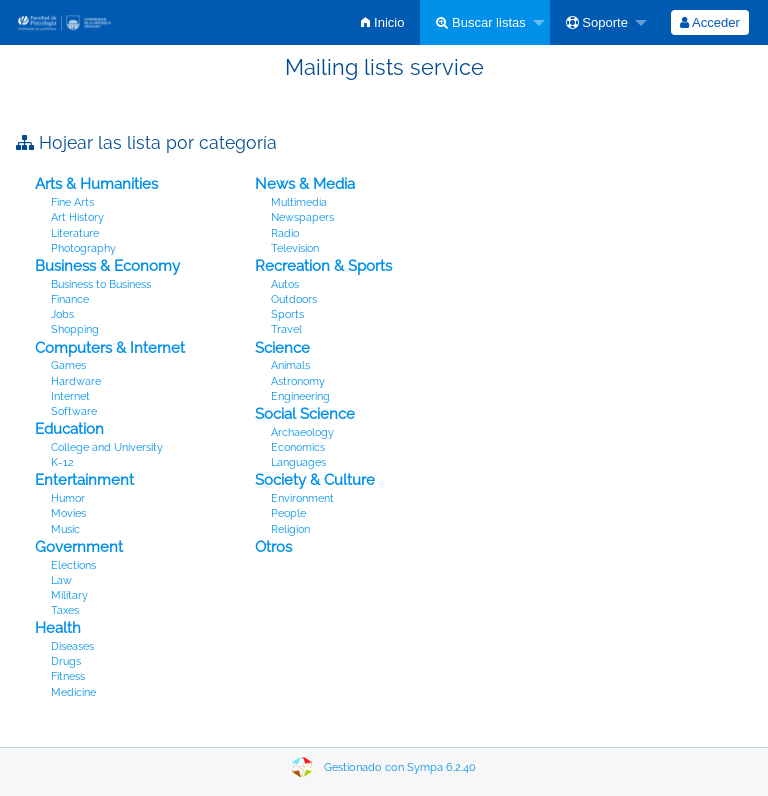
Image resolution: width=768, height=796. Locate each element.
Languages (298, 462)
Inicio (382, 22)
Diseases (72, 646)
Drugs (66, 661)
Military (69, 595)
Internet (70, 396)
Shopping (75, 329)
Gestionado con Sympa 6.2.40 (400, 767)
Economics (298, 447)
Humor (68, 498)
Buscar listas (480, 22)
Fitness (68, 676)
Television (295, 248)
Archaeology (302, 432)
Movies (68, 513)
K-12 (62, 462)
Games (68, 365)
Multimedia (299, 202)
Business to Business (101, 284)
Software (74, 411)
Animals (290, 365)
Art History (77, 217)
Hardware (76, 381)
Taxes (65, 610)
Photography (83, 248)
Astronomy (298, 381)
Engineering (300, 396)
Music (65, 529)
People (288, 513)
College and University (107, 447)
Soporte (597, 22)
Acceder (710, 22)
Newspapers (302, 217)
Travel (286, 329)
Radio (285, 233)
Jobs (62, 314)
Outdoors (294, 299)
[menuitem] (382, 22)
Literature (75, 233)
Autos (285, 284)
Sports (287, 314)
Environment (302, 498)
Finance (70, 299)
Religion (290, 529)
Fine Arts (72, 202)
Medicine (73, 692)
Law (61, 580)
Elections (73, 565)
